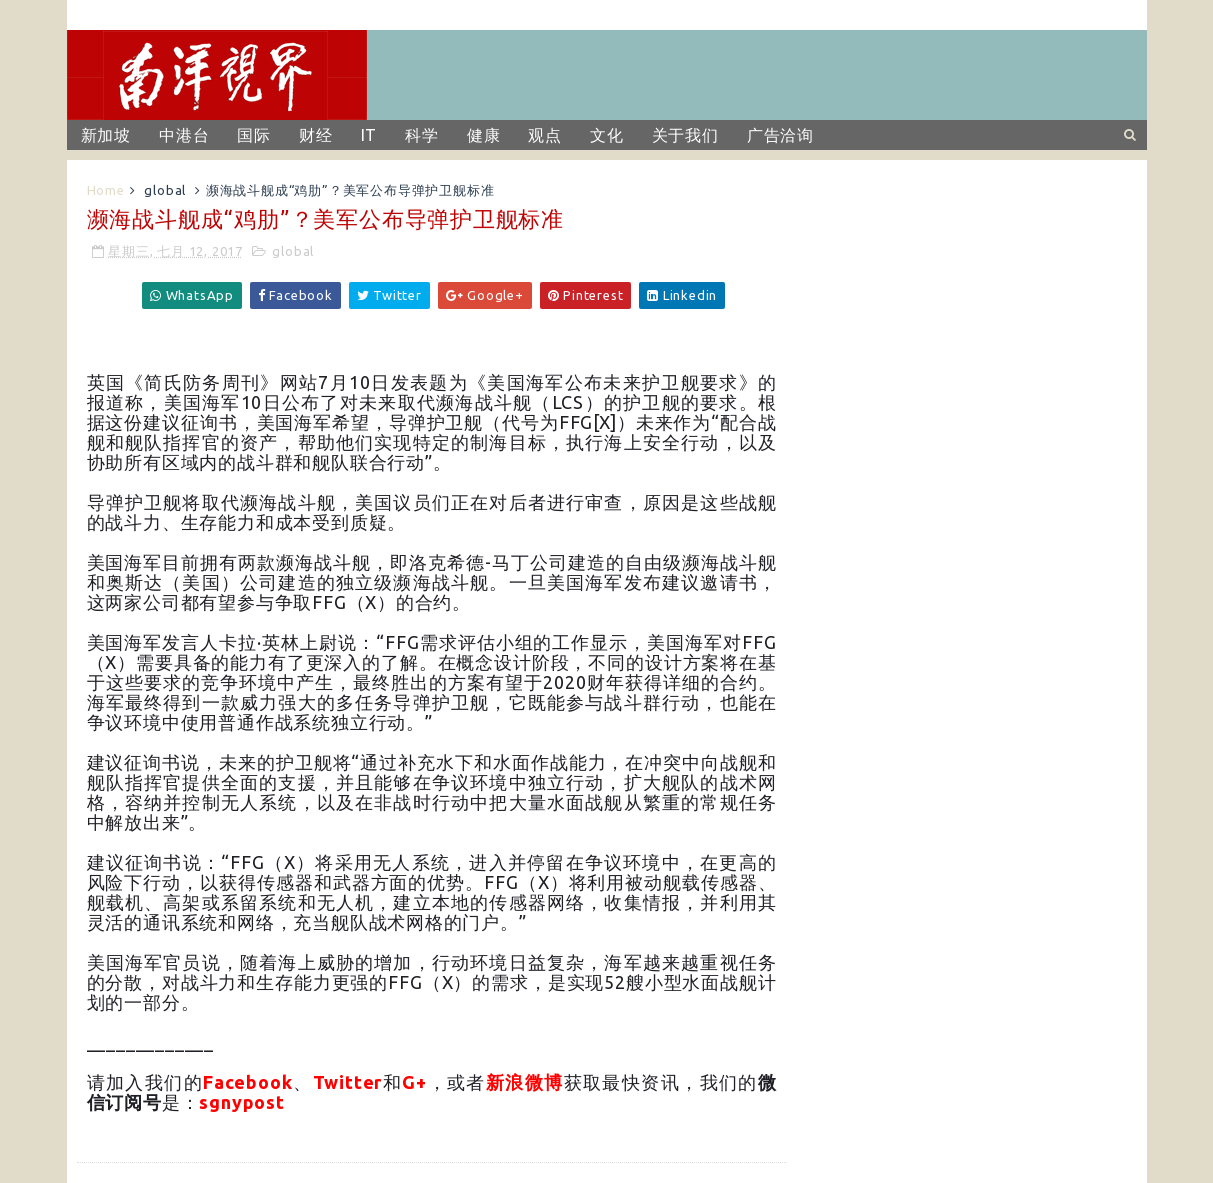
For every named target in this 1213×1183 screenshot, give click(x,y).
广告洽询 (780, 135)
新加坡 (106, 135)
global (165, 190)
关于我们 (685, 135)
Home (106, 190)
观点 (545, 135)
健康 (484, 135)
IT (369, 135)
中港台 (184, 135)
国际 (254, 135)
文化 (607, 135)
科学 (422, 135)
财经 (316, 135)
